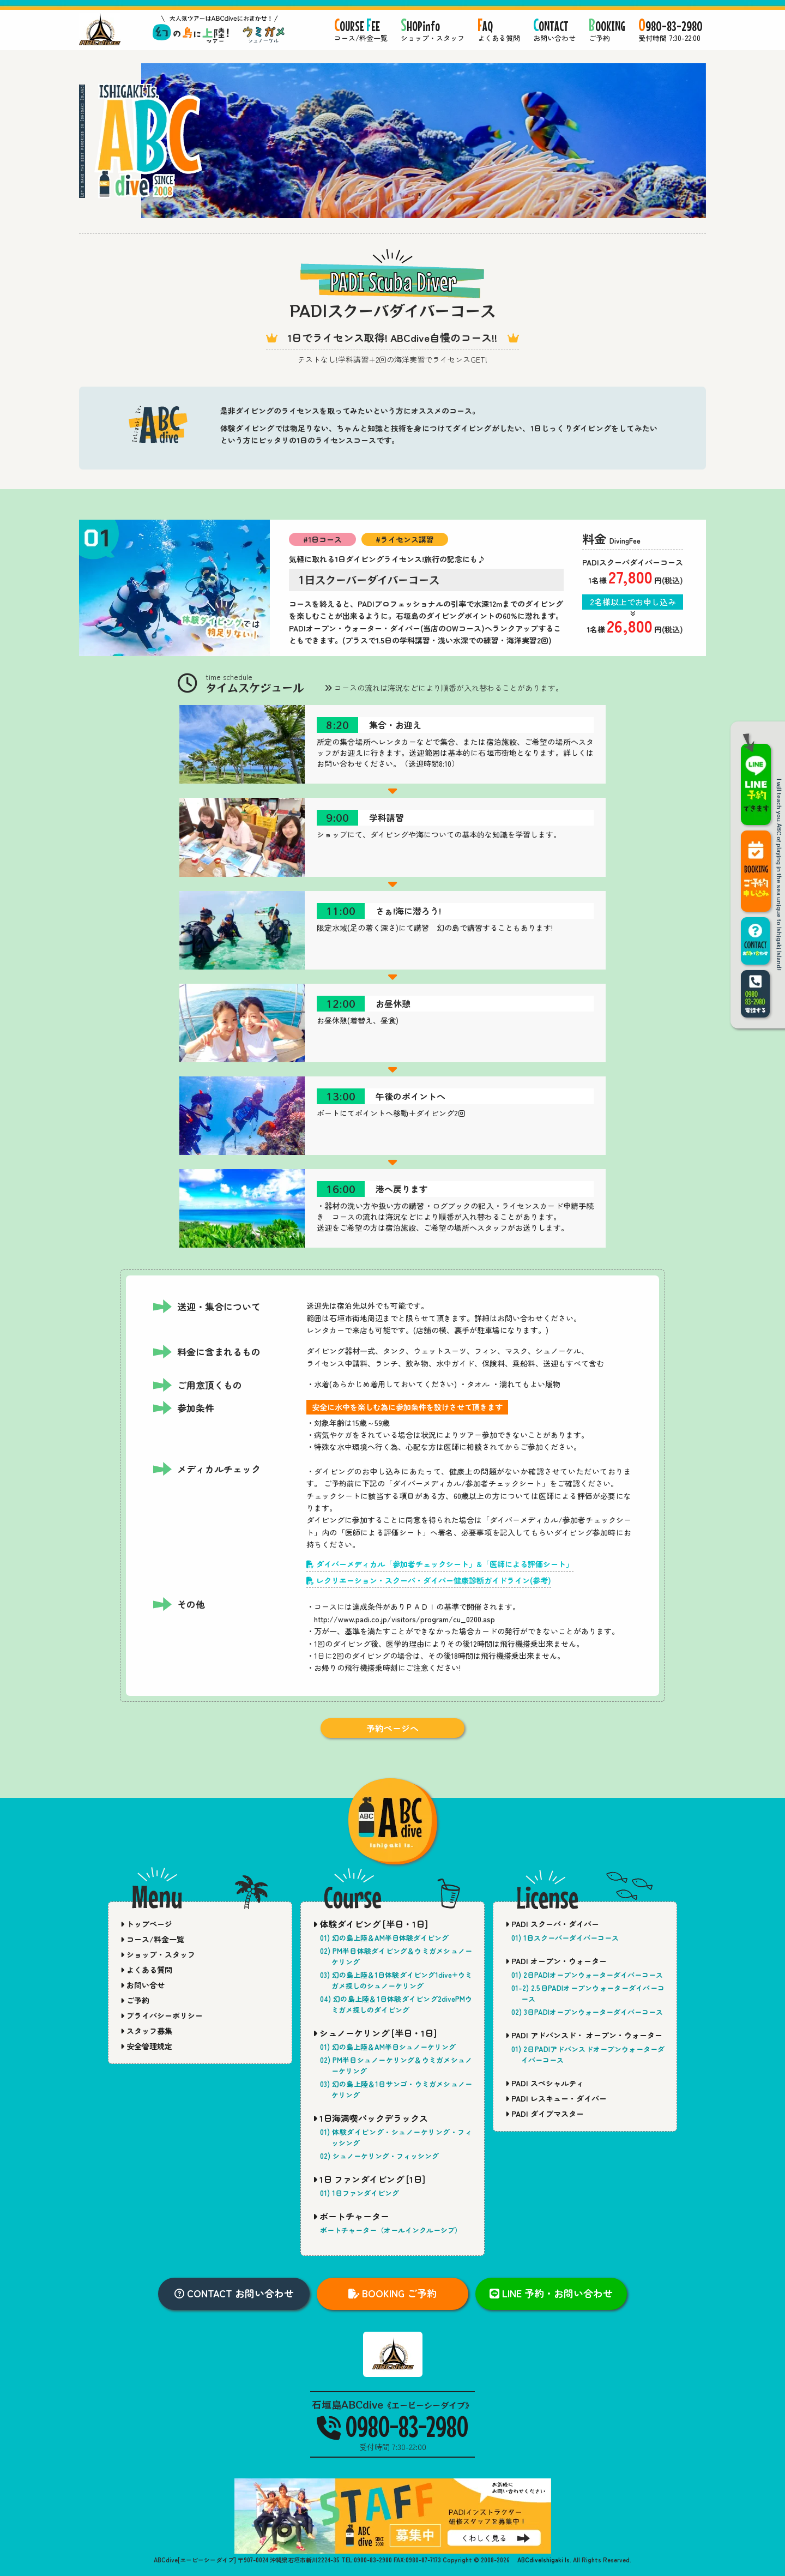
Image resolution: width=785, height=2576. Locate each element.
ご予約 (134, 2000)
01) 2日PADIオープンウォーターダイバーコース (587, 1975)
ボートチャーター (351, 2216)
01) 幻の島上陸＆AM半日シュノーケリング (388, 2047)
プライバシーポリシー (161, 2015)
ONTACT (554, 31)
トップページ (146, 1923)
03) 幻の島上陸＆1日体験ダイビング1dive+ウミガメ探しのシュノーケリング (396, 1980)
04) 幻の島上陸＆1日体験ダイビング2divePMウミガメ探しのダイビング (396, 2004)
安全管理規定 (146, 2046)
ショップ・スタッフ (157, 1954)
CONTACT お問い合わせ (234, 2293)
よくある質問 (146, 1969)
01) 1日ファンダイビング (359, 2193)
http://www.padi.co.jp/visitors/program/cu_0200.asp (404, 1619)
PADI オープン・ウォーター (556, 1960)
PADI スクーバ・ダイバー (552, 1923)
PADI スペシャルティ (544, 2083)
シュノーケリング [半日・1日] (375, 2032)
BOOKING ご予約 (392, 2293)
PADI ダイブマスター (544, 2113)
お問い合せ (142, 1984)
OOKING (607, 31)
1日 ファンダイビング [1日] (369, 2179)
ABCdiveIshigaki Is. (543, 2559)
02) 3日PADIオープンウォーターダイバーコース (587, 2012)
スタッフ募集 (146, 2030)
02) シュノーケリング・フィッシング (379, 2156)
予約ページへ (392, 1728)
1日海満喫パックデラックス (370, 2117)
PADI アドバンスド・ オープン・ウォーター (583, 2035)
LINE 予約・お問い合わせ (551, 2293)
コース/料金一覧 (152, 1939)
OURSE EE (361, 31)
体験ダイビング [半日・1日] (370, 1923)
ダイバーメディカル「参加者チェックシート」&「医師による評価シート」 (439, 1563)
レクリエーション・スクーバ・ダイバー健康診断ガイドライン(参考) (428, 1580)
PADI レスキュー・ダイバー (556, 2098)
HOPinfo (432, 31)
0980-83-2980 (392, 2426)
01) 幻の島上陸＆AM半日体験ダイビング (384, 1938)
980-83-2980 (670, 31)
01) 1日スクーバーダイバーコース (565, 1938)
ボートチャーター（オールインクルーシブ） (391, 2230)
